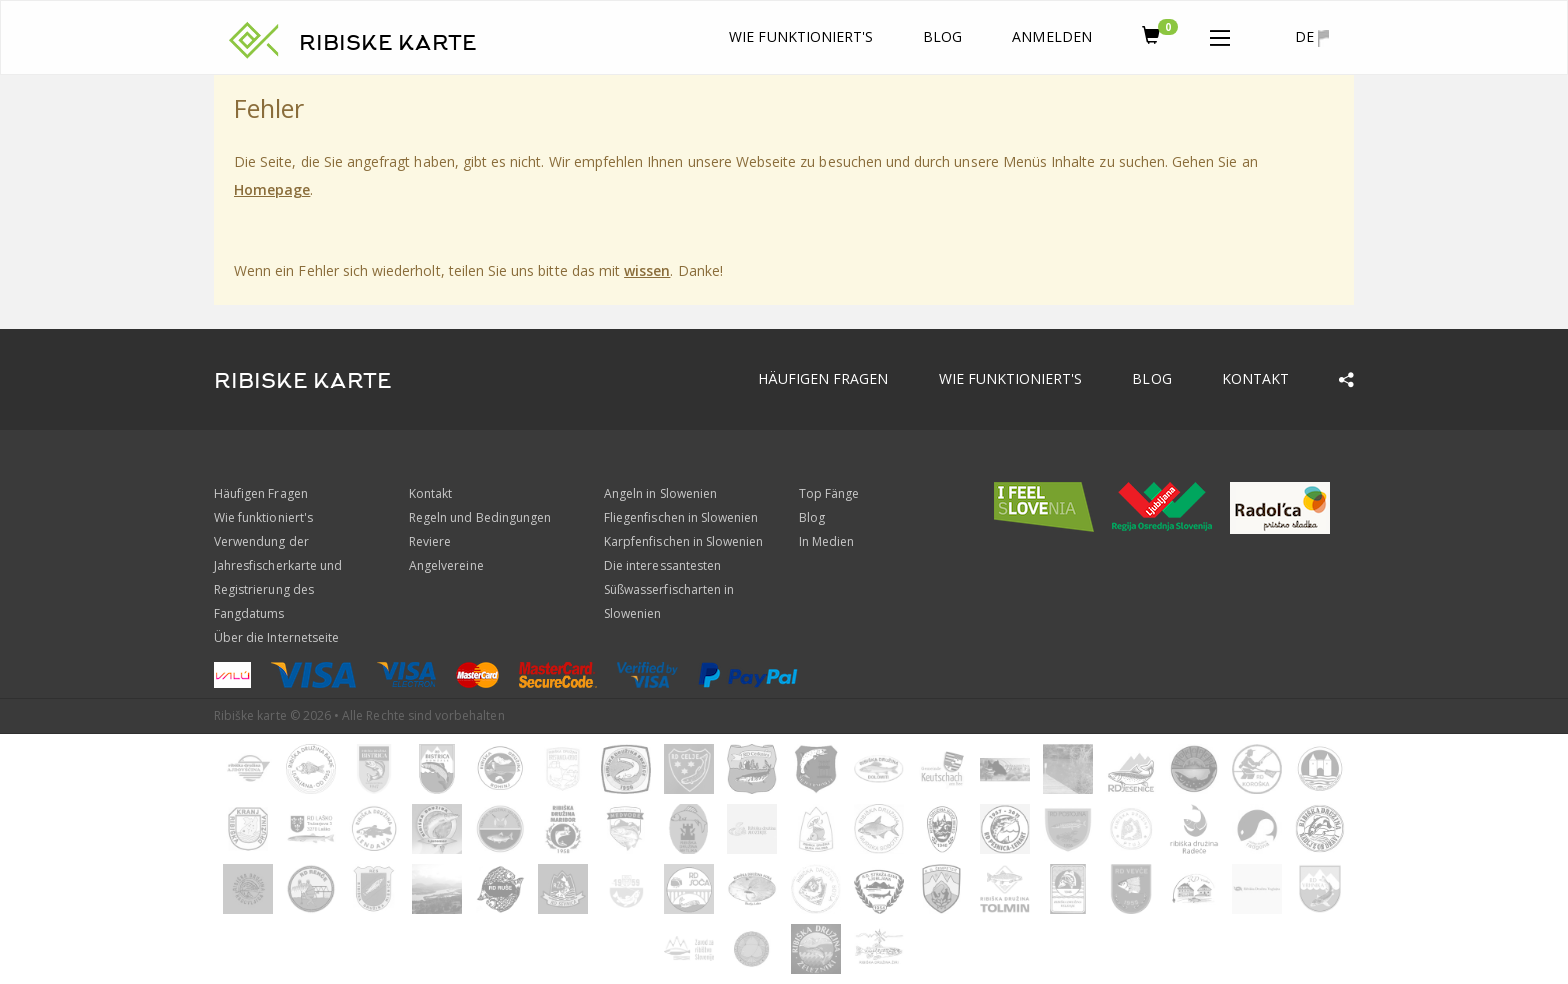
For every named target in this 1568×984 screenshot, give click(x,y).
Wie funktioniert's (801, 36)
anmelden (1051, 36)
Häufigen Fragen (823, 378)
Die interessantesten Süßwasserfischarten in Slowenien (669, 589)
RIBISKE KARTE (388, 43)
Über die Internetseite (276, 637)
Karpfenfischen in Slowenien (683, 541)
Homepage (272, 189)
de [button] (1312, 37)
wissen (647, 270)
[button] (1220, 34)
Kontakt (1255, 378)
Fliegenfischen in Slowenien (681, 517)
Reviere (430, 541)
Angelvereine (446, 565)
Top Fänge (829, 493)
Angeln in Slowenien (660, 493)
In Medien (826, 541)
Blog (942, 36)
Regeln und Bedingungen (480, 517)
